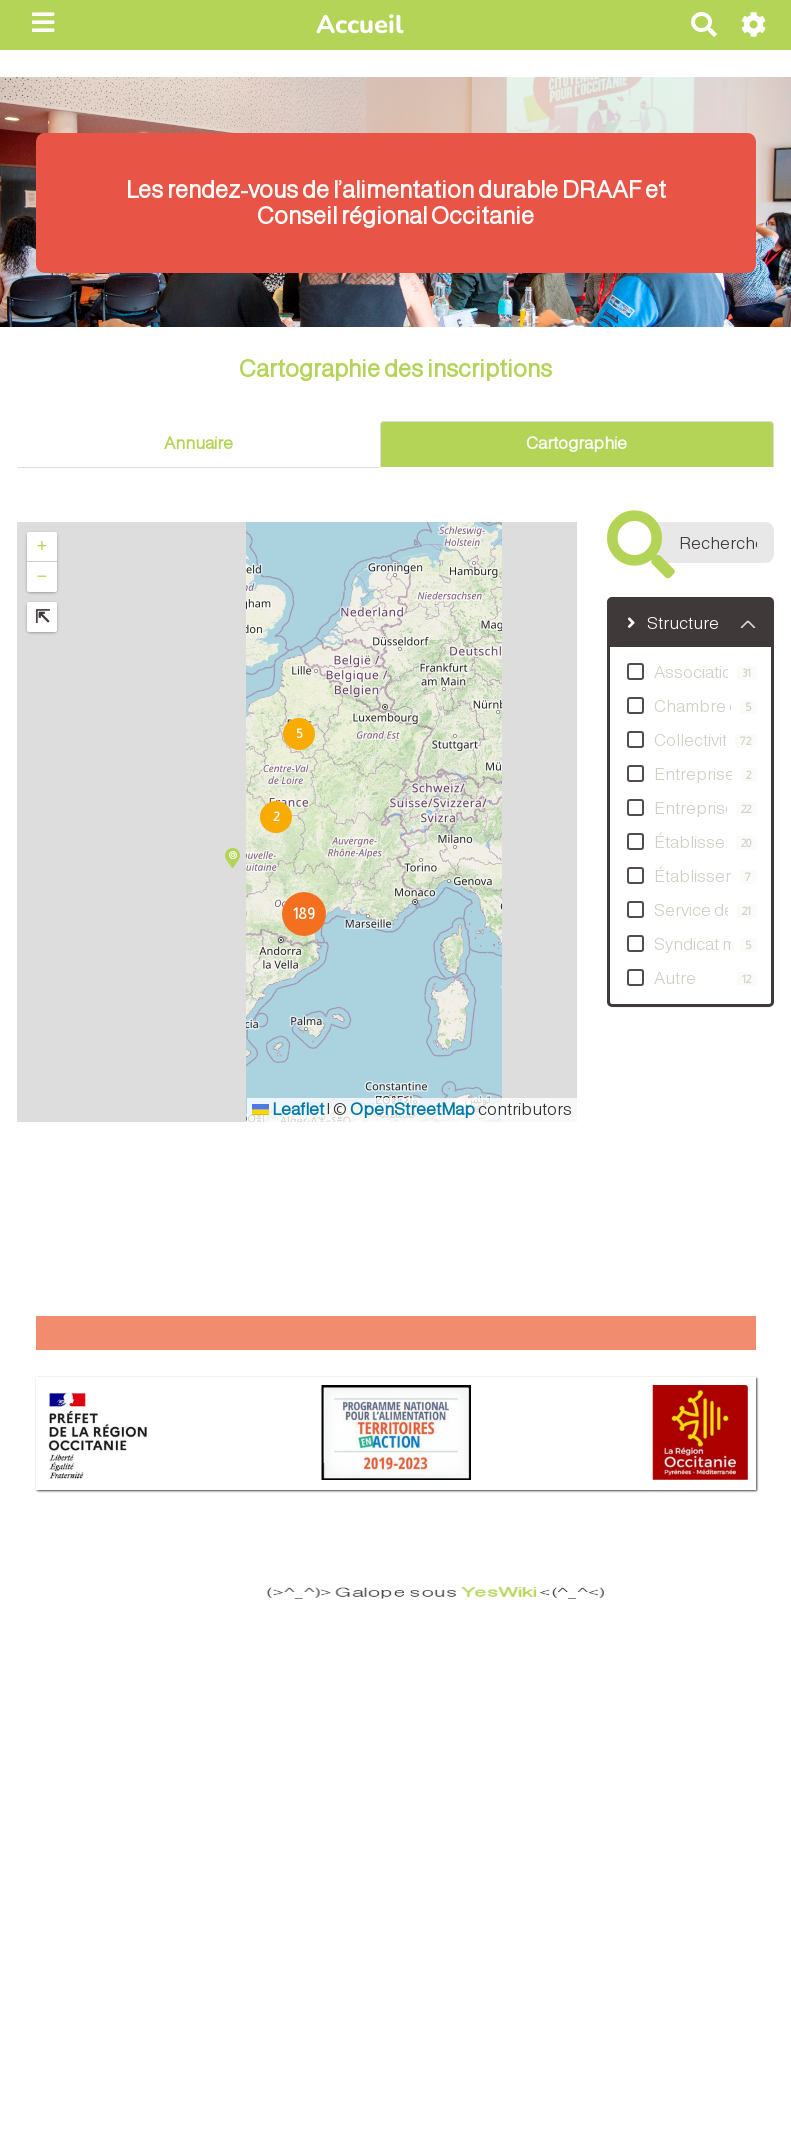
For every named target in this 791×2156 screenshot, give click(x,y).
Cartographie (576, 443)
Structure (673, 623)
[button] (275, 816)
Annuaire (198, 443)
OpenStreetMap (412, 1109)
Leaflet (288, 1109)
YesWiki (478, 1592)
